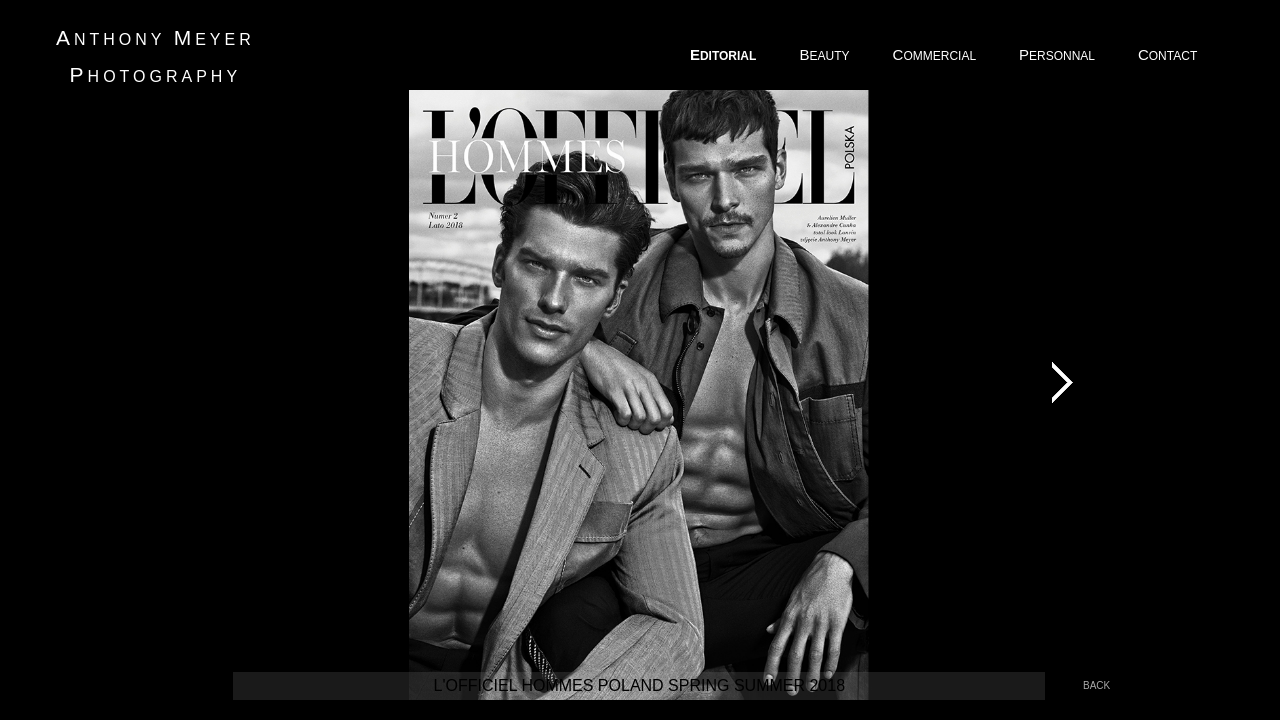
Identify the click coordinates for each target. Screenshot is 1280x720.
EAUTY (825, 54)
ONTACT (1169, 54)
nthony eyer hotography (155, 56)
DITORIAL (725, 54)
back (1096, 685)
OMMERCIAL (936, 54)
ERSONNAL (1058, 54)
